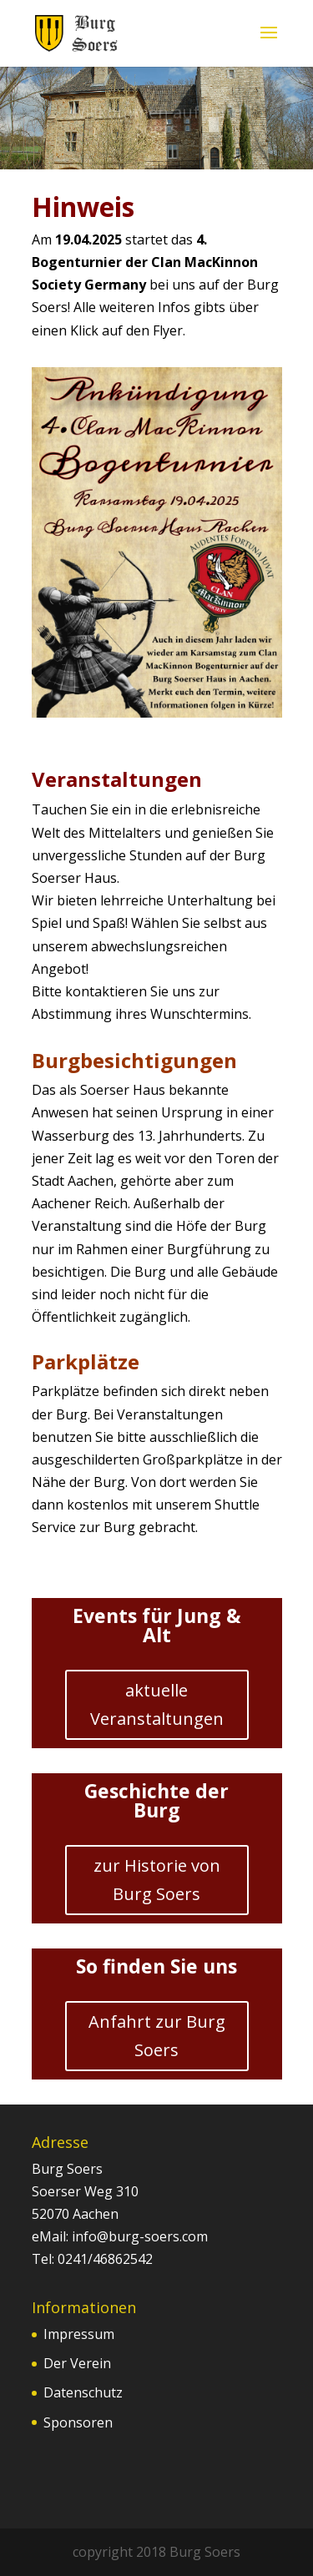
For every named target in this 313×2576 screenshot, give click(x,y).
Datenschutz (83, 2392)
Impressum (78, 2334)
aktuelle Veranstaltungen (157, 1704)
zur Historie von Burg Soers (156, 1879)
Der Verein (77, 2363)
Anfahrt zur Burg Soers (156, 2035)
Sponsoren (78, 2422)
